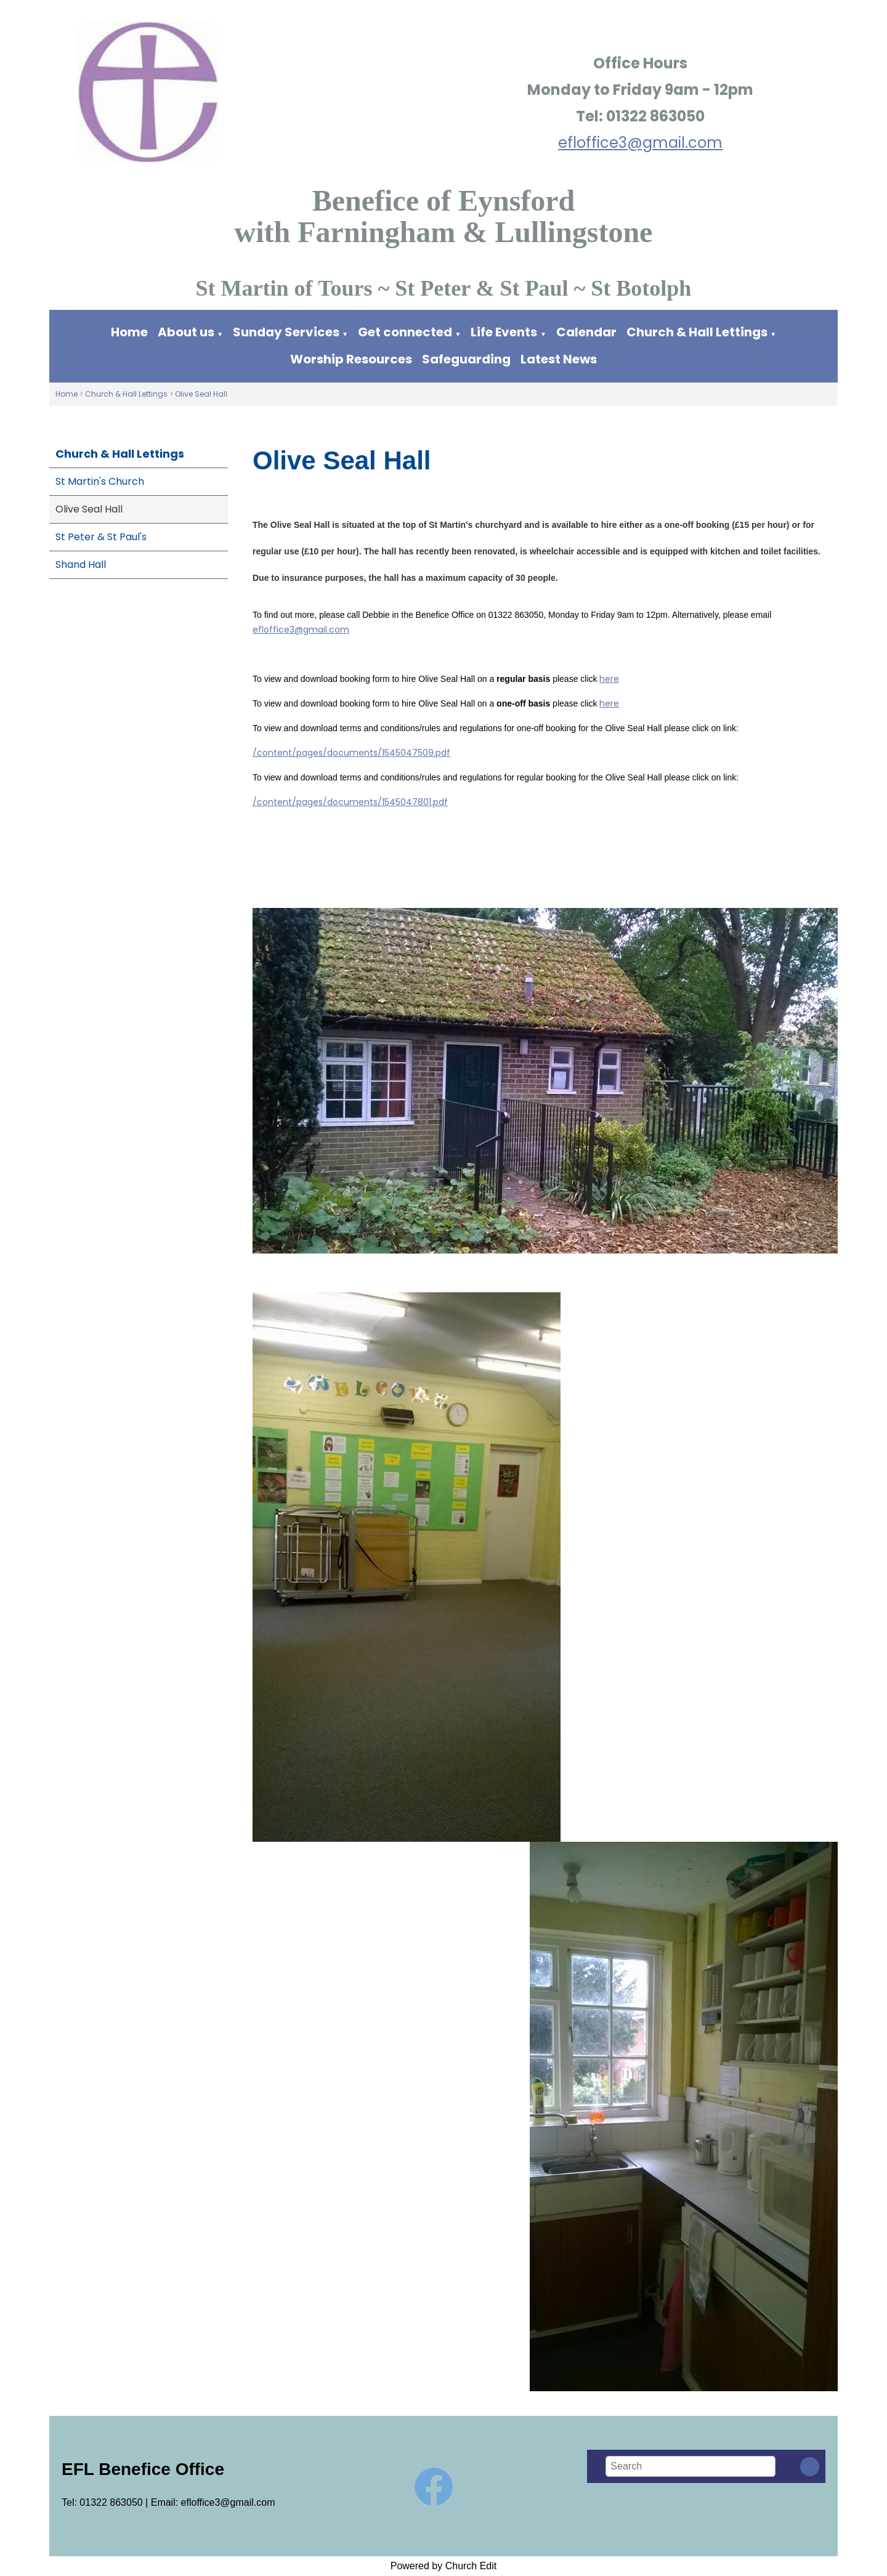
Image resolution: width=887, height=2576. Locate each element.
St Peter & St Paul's (101, 537)
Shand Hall (80, 564)
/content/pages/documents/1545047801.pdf (350, 802)
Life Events (504, 332)
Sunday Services (287, 332)
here (609, 679)
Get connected (405, 332)
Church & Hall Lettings (697, 332)
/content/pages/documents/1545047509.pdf (351, 753)
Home (129, 332)
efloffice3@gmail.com (640, 142)
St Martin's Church (99, 481)
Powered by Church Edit (444, 2566)
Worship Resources (351, 359)
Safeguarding (466, 359)
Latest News (558, 359)
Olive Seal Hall (201, 394)
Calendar (586, 332)
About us (186, 332)
